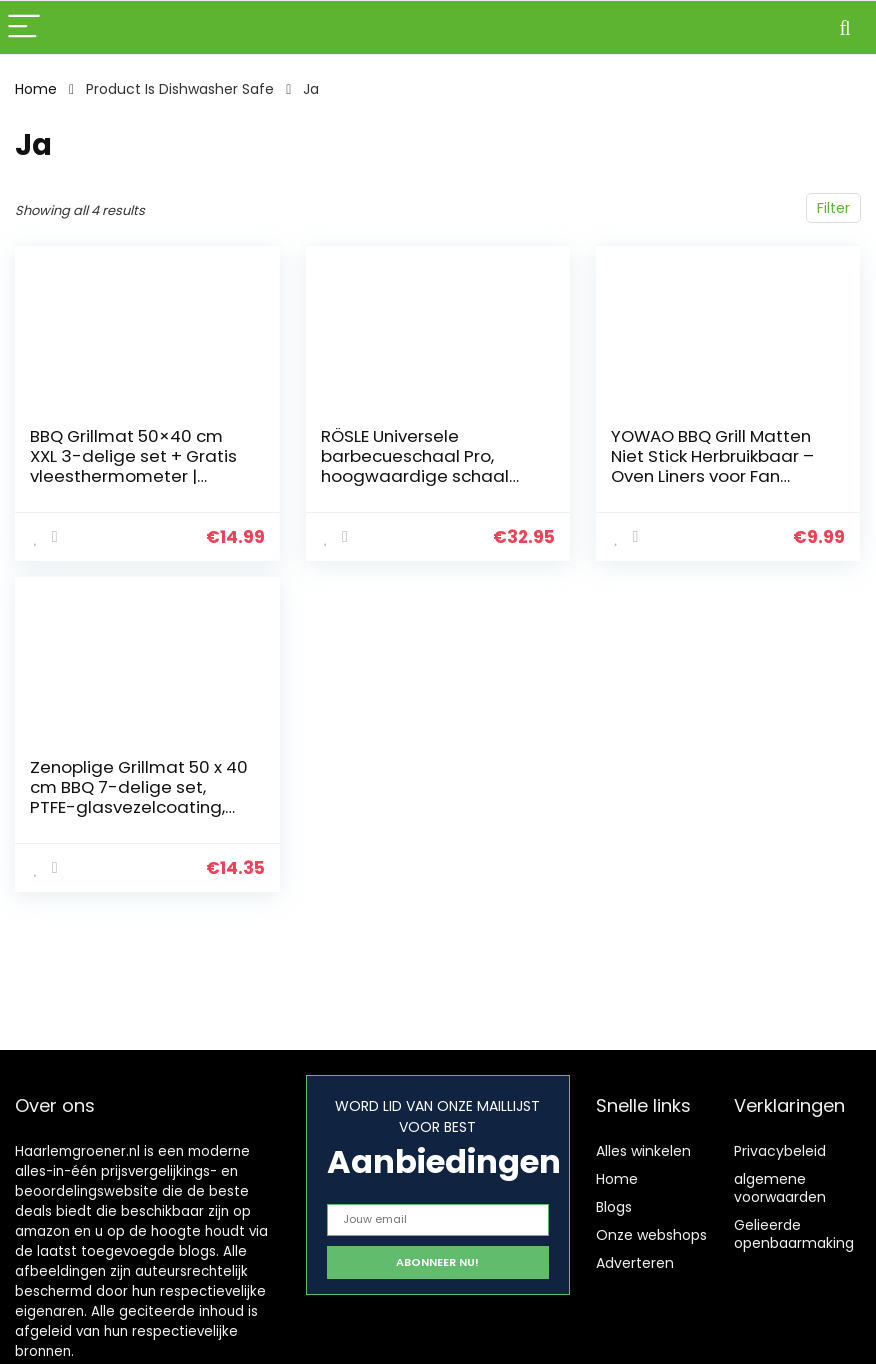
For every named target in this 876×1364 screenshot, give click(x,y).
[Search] (845, 27)
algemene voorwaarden (780, 1188)
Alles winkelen (643, 1151)
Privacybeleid (780, 1151)
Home (36, 89)
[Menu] (24, 27)
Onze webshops (651, 1235)
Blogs (614, 1207)
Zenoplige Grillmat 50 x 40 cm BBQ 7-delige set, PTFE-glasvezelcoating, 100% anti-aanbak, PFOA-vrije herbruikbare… (139, 807)
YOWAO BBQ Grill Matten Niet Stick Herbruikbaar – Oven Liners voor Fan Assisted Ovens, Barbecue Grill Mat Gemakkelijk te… (719, 476)
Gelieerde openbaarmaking (794, 1234)
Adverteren (635, 1263)
